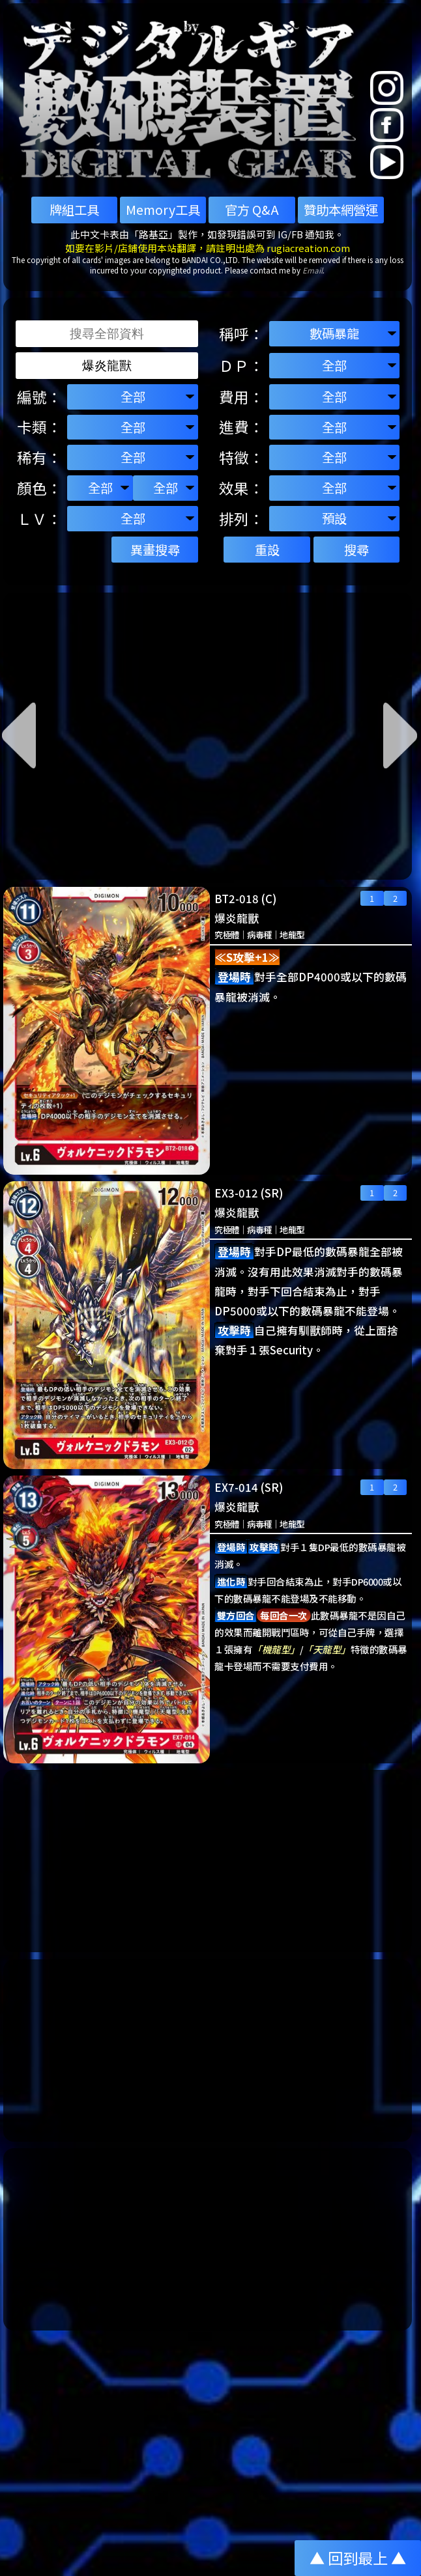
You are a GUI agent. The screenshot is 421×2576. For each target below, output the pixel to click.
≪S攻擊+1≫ (247, 957)
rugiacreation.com (308, 248)
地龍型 (292, 935)
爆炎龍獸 (236, 918)
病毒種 (259, 935)
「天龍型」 (326, 1649)
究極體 (226, 935)
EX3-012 (236, 1193)
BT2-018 (236, 898)
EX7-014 (236, 1487)
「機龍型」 (275, 1649)
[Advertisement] (207, 1861)
